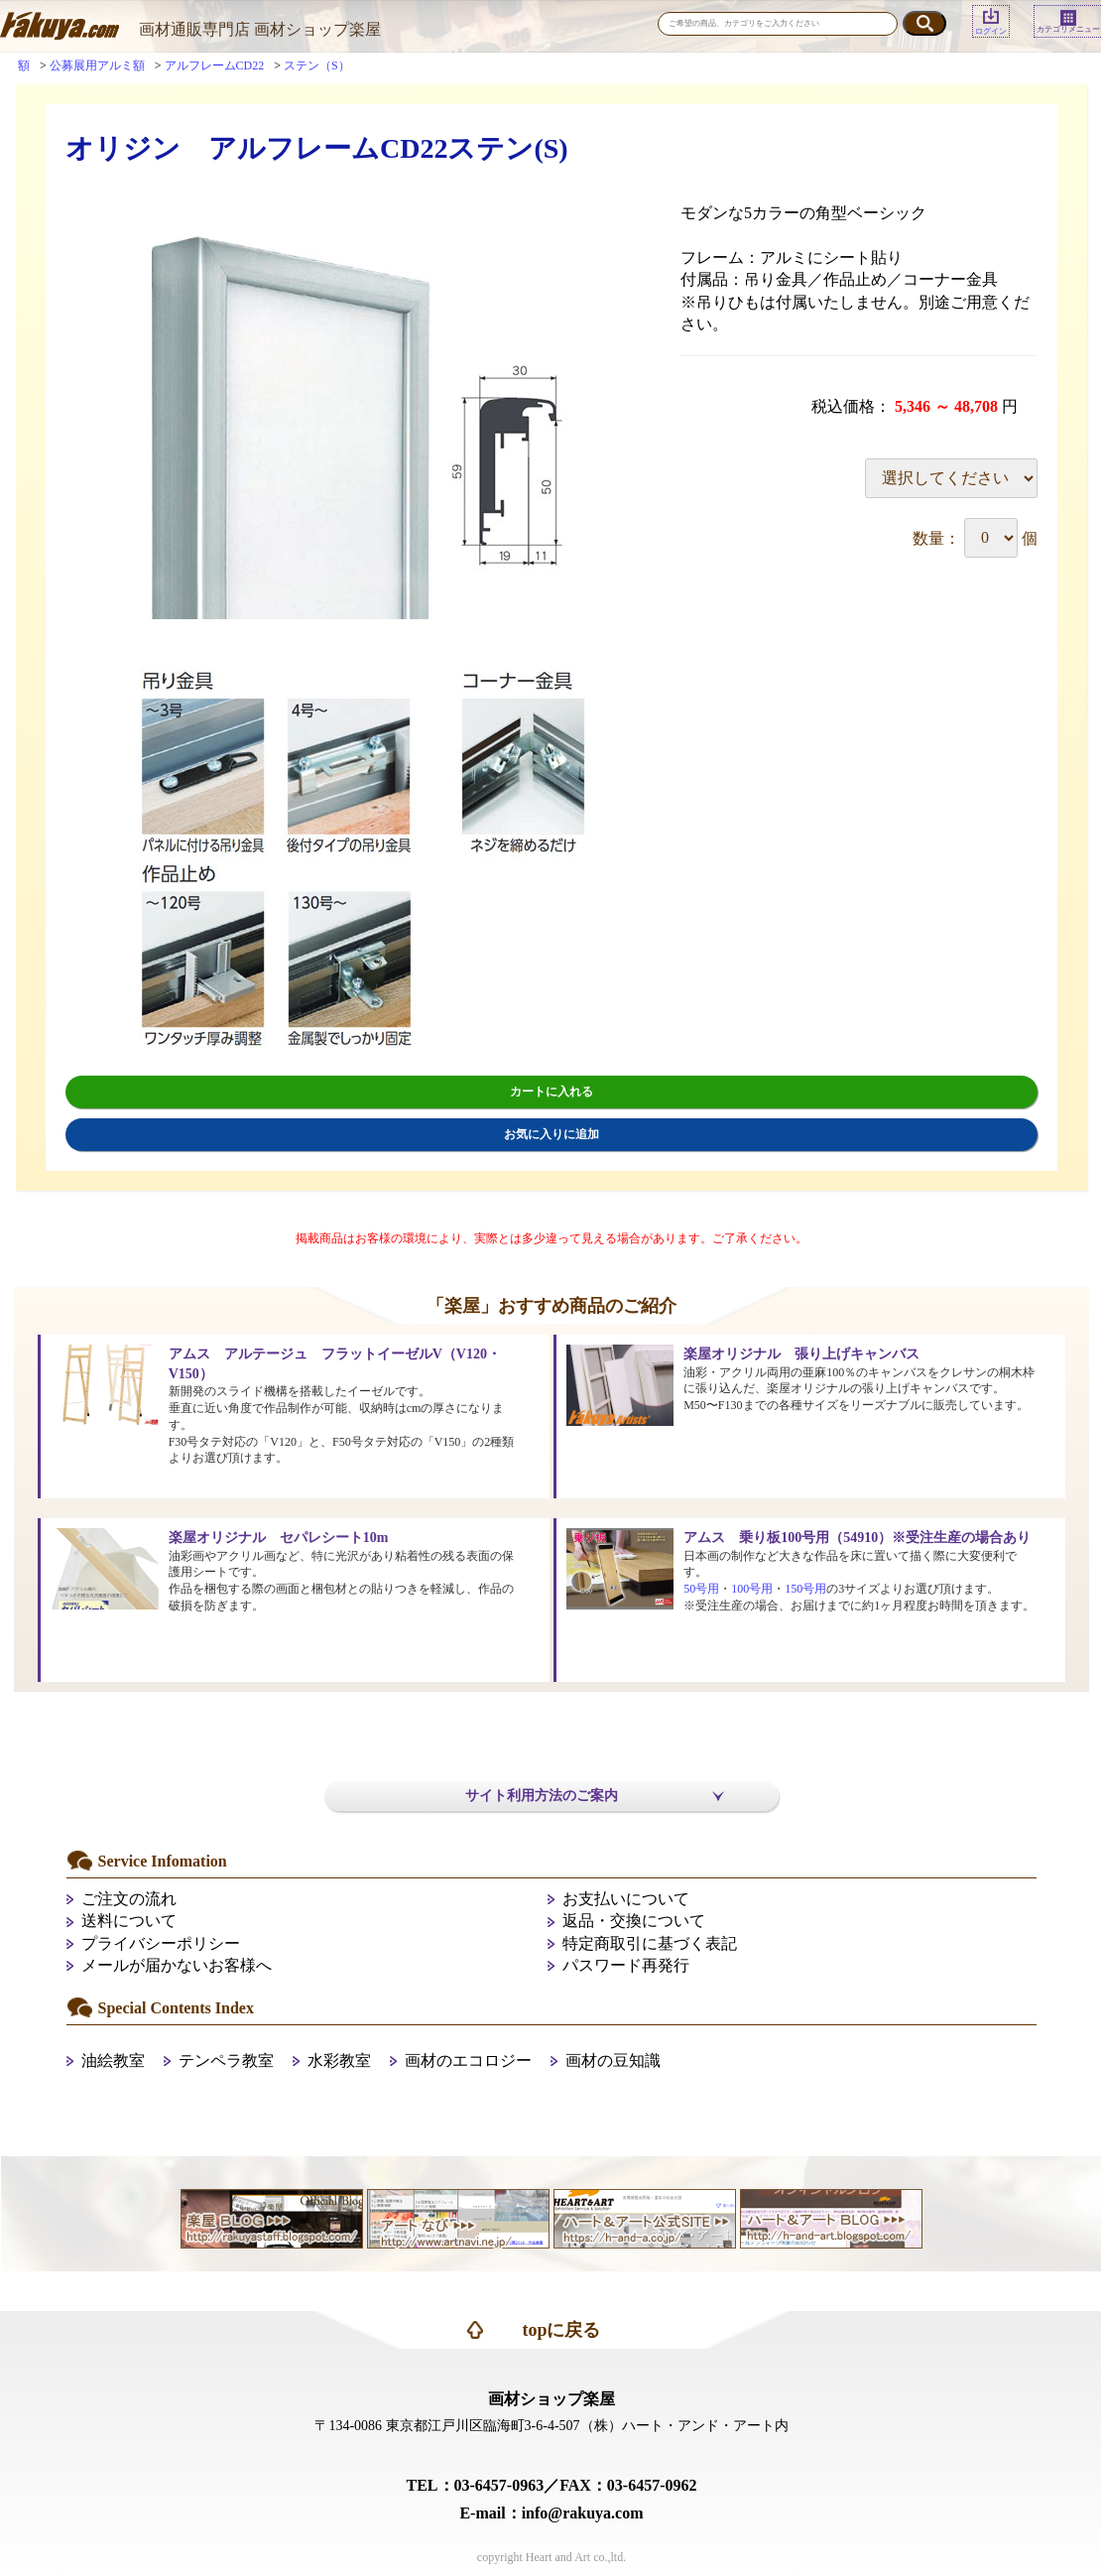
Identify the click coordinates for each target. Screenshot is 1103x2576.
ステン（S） (317, 65)
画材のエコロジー (468, 2060)
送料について (129, 1920)
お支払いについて (625, 1898)
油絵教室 (113, 2060)
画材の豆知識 (613, 2060)
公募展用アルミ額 (97, 65)
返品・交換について (633, 1920)
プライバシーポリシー (160, 1943)
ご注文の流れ (129, 1898)
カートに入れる (551, 1091)
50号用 (701, 1589)
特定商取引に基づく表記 (649, 1943)
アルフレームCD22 (215, 65)
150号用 (805, 1589)
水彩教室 (339, 2060)
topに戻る (561, 2330)
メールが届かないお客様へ (176, 1965)
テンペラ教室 (226, 2060)
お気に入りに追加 (551, 1134)
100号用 (752, 1589)
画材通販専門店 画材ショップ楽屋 (260, 29)
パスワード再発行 (625, 1965)
